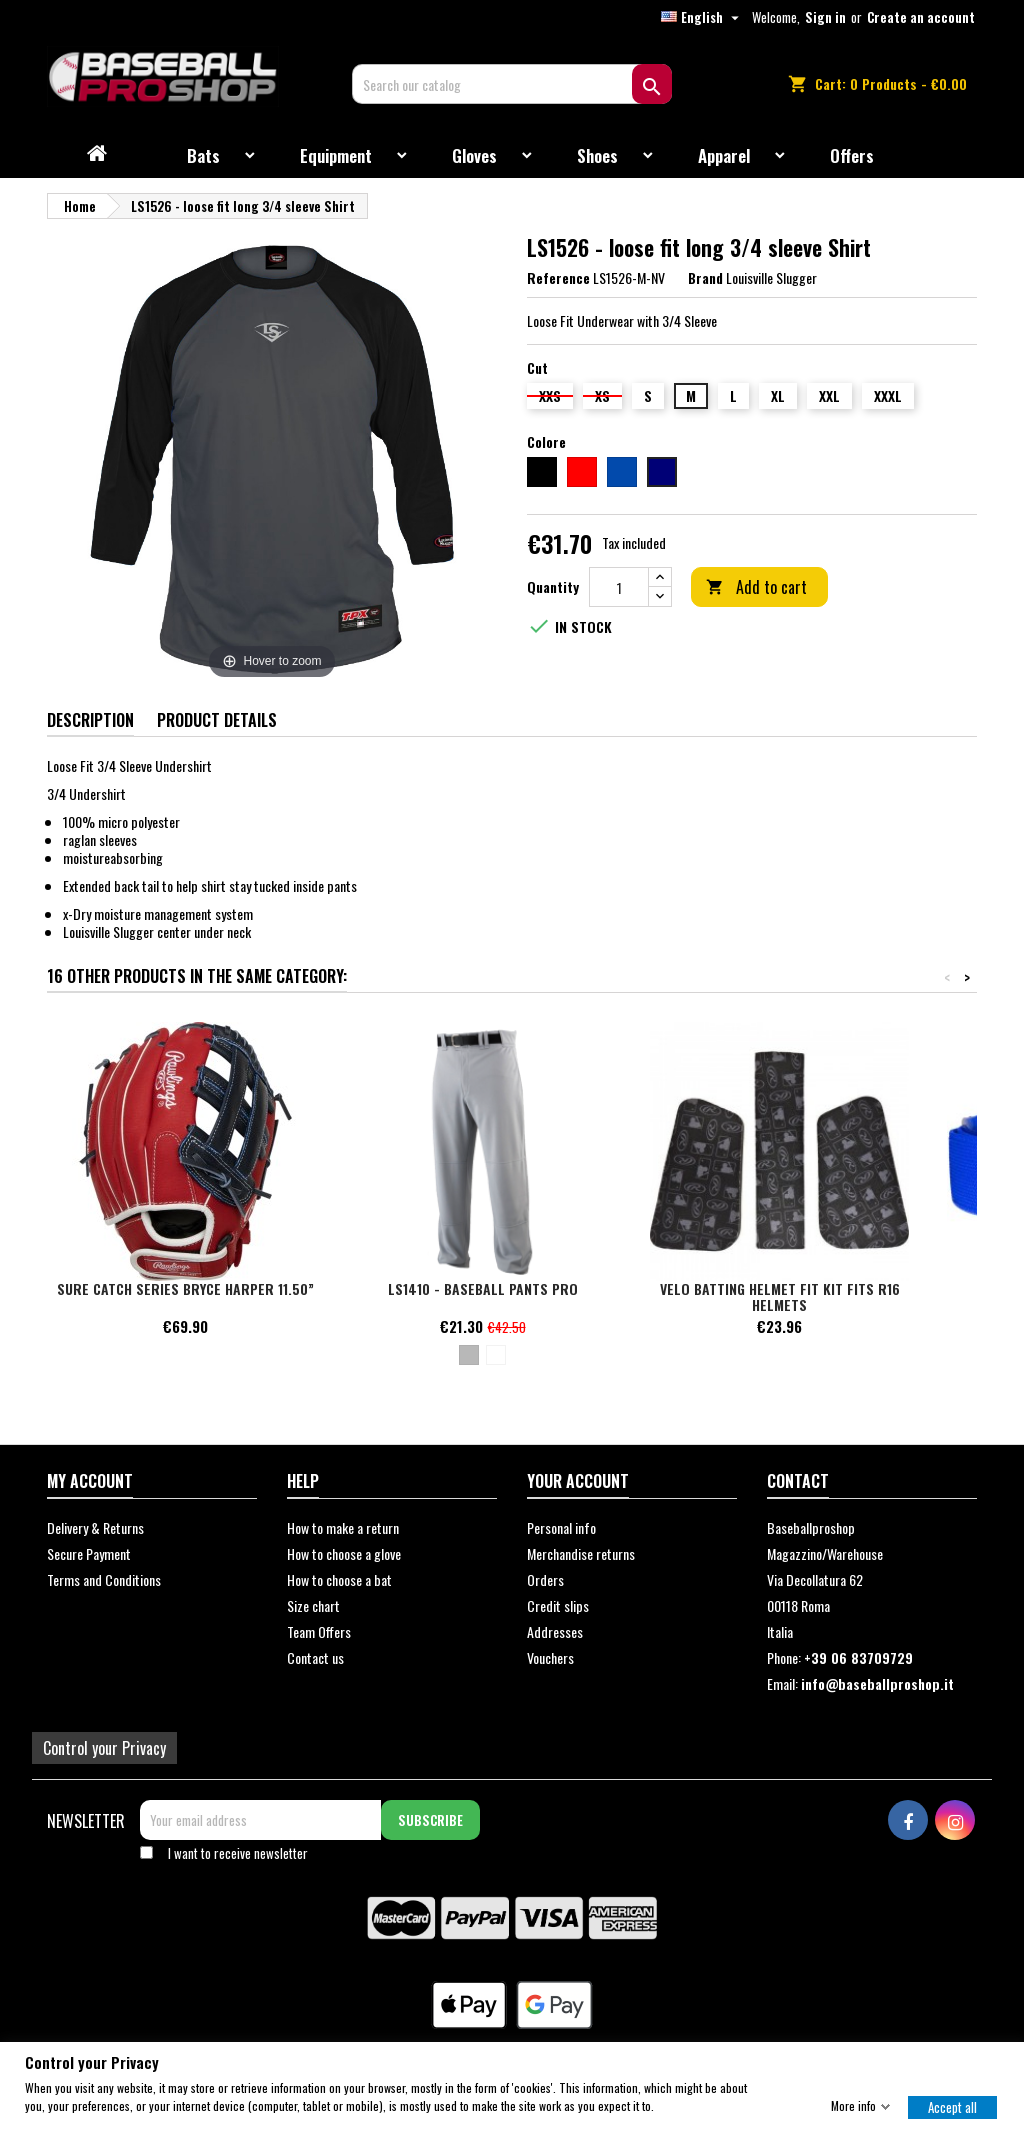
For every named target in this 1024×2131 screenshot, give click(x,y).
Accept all (952, 2106)
